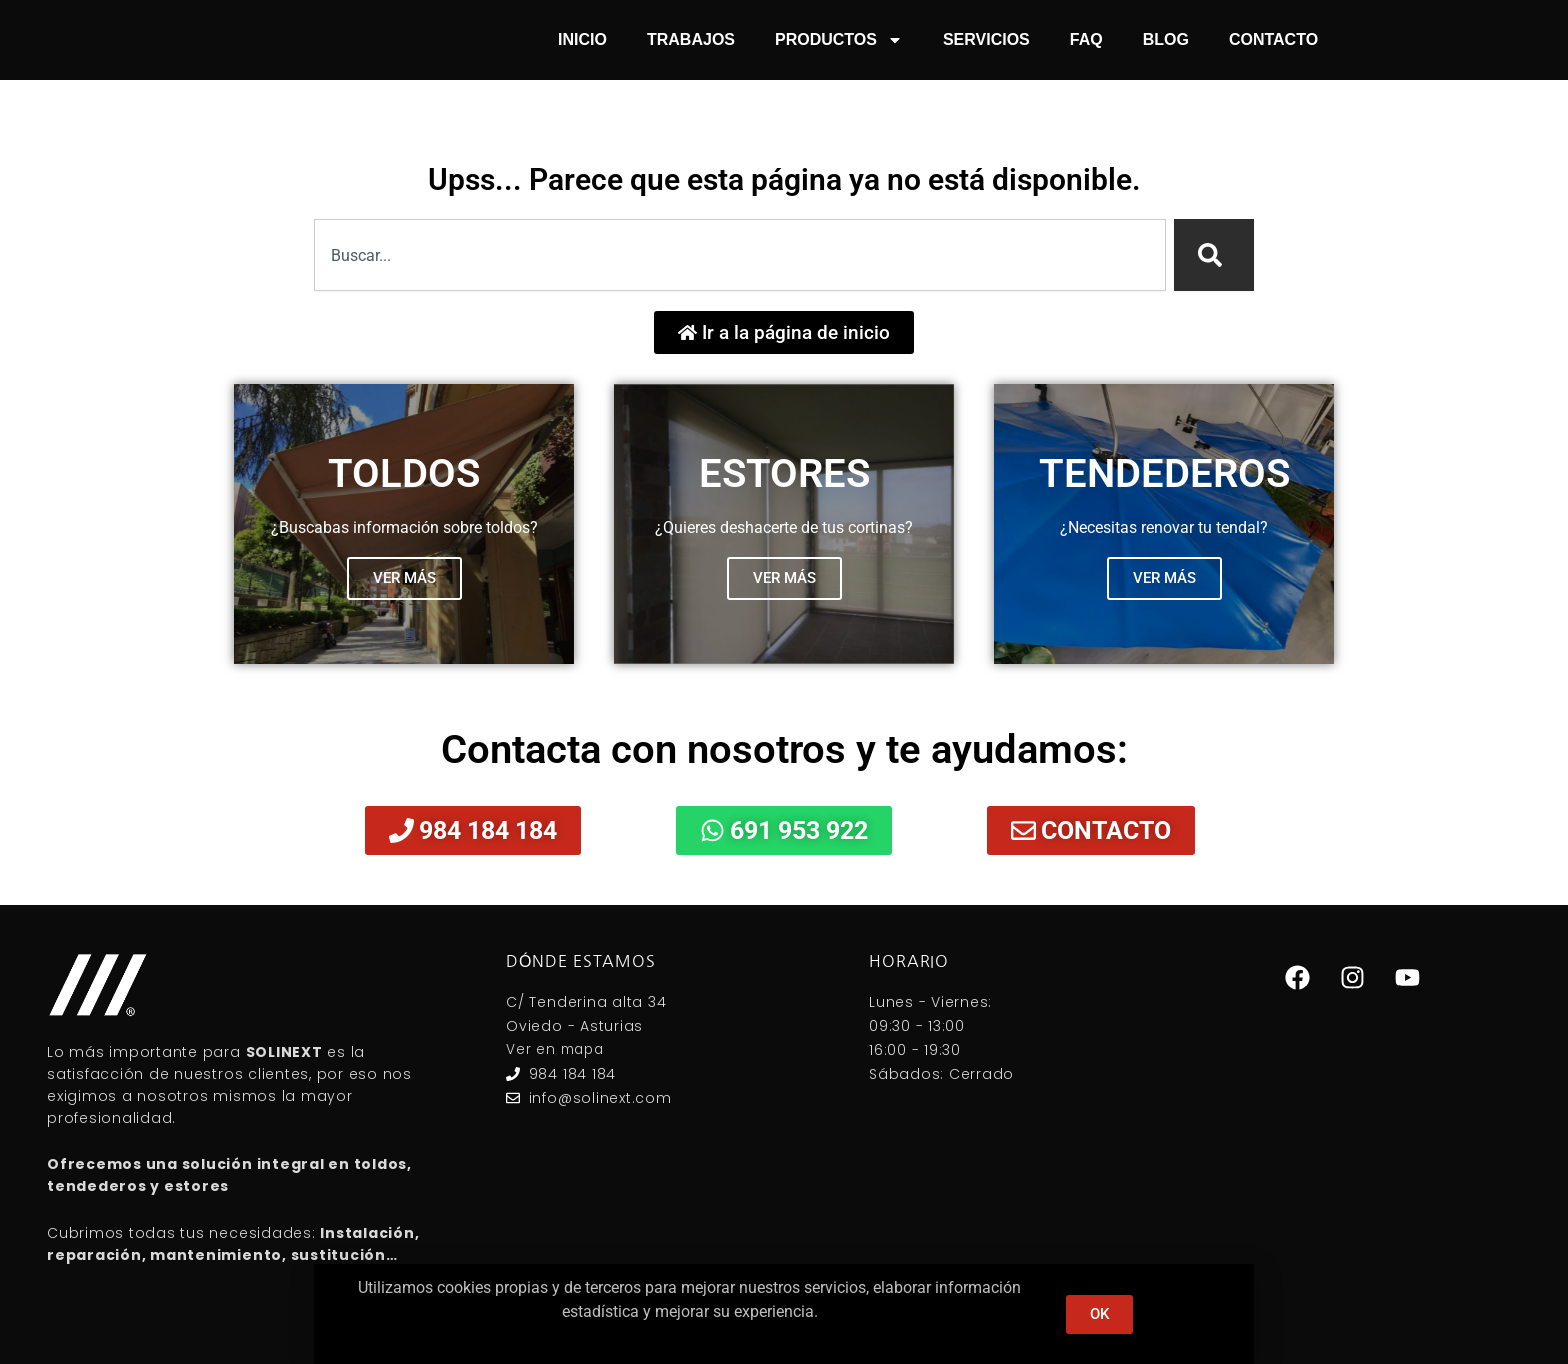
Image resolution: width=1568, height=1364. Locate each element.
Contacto (1273, 39)
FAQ (1086, 39)
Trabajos (691, 39)
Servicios (986, 39)
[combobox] (740, 255)
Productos (839, 40)
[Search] (1214, 255)
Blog (1166, 39)
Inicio (582, 39)
